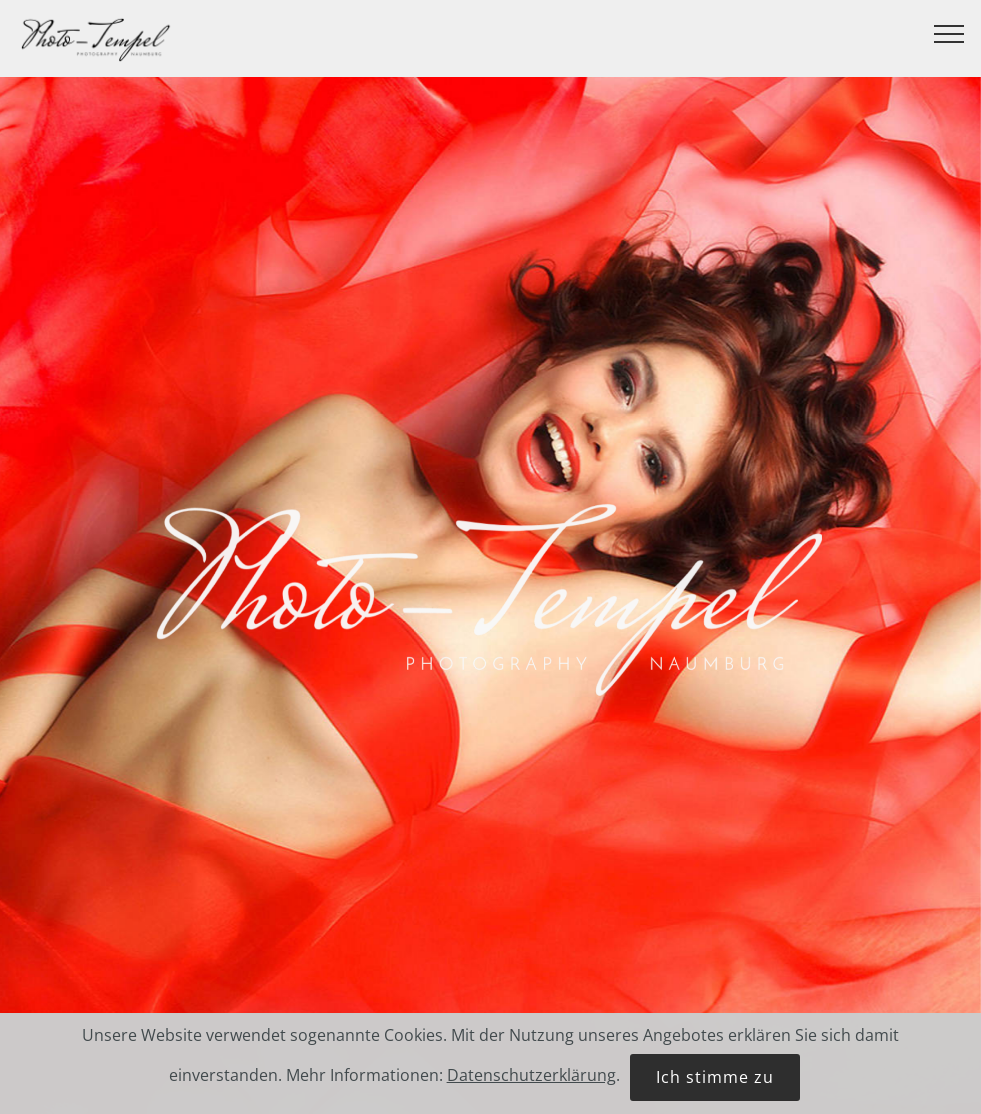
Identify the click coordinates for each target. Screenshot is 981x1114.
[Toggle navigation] (949, 33)
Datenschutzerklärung (531, 1081)
